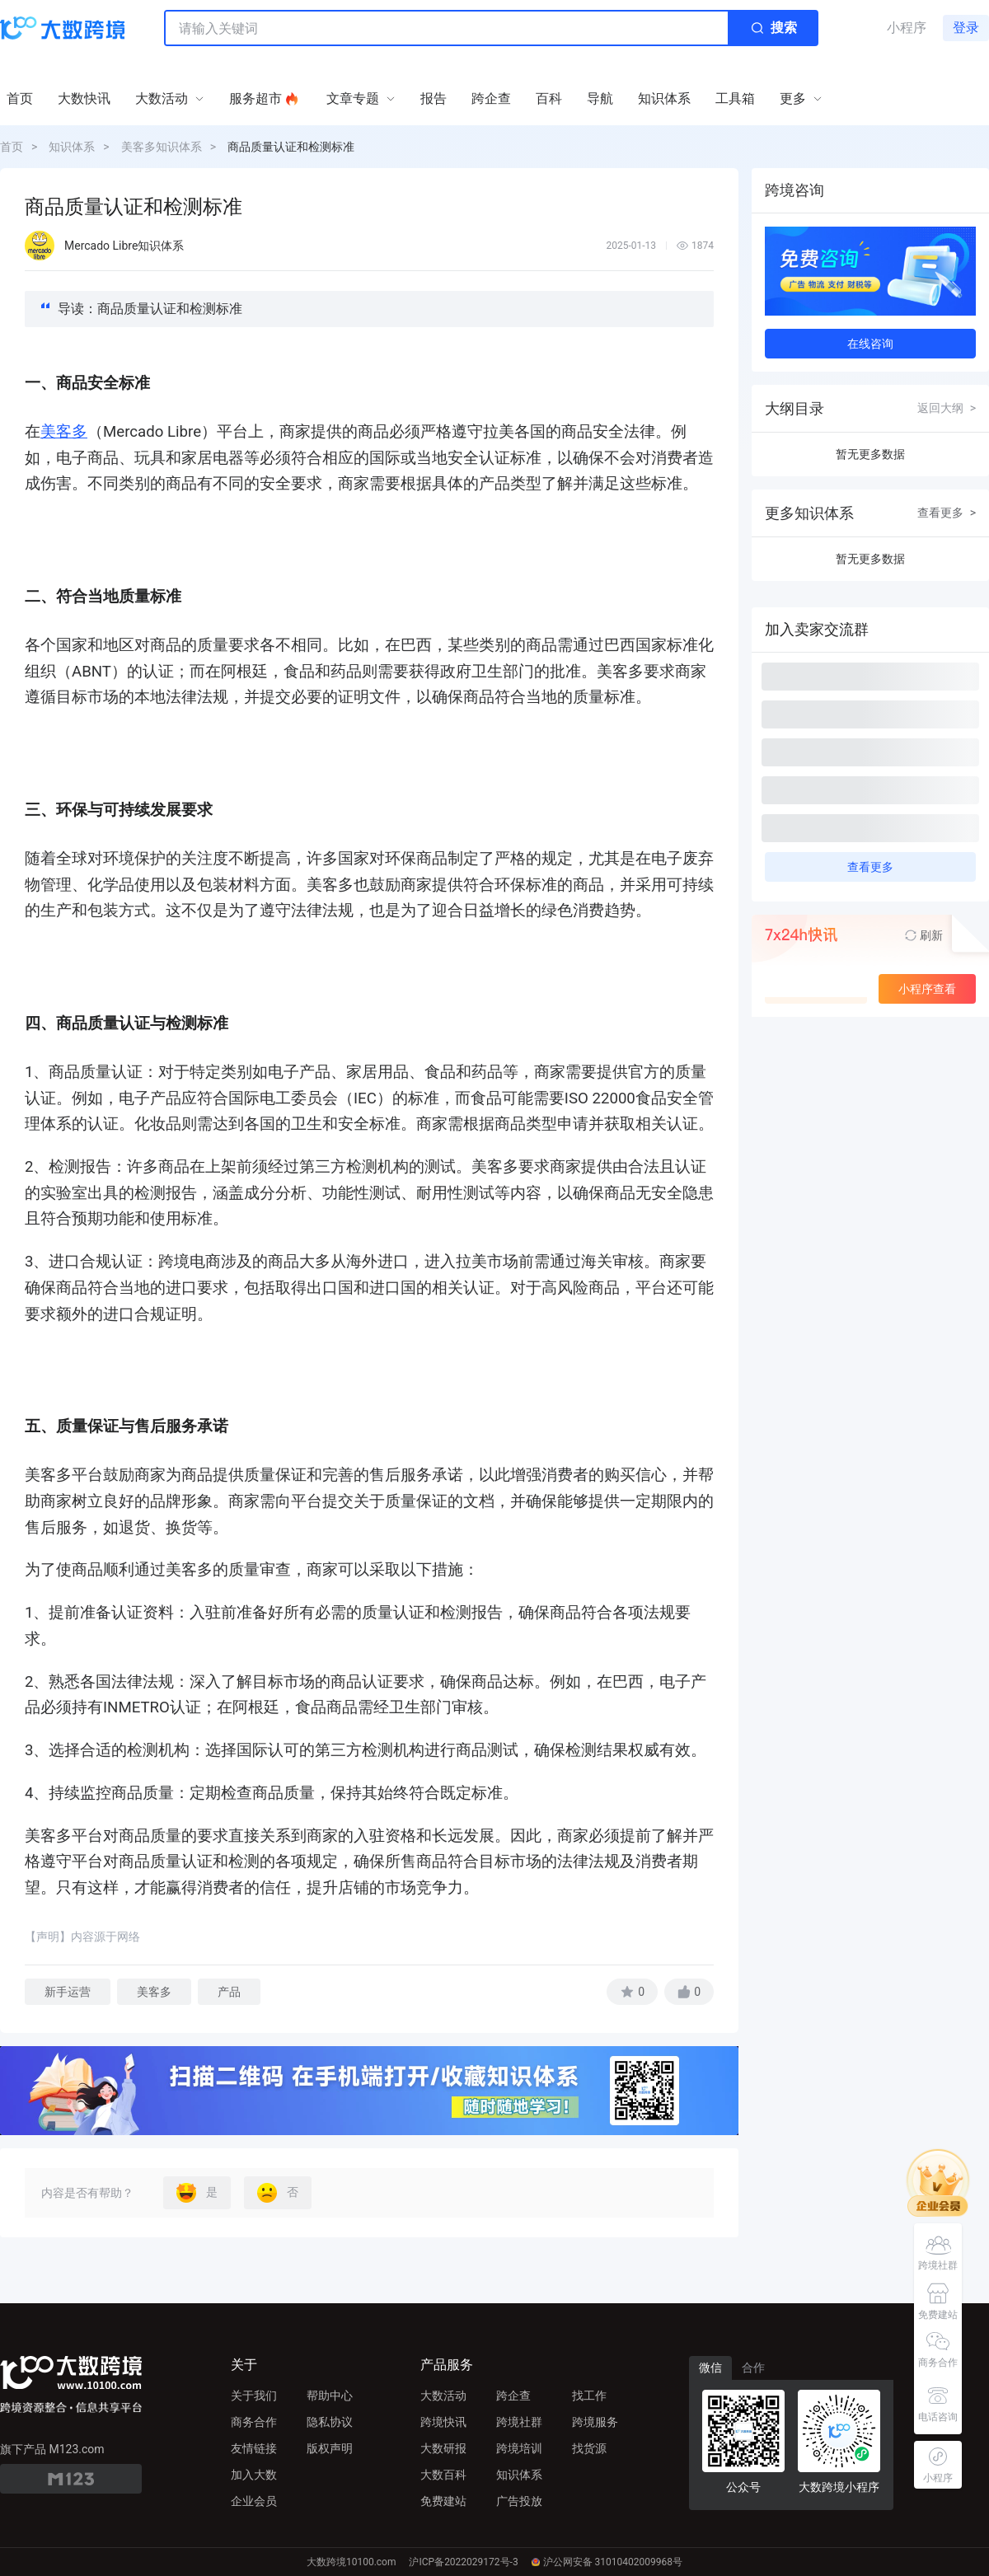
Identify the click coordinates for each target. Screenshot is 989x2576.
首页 (11, 146)
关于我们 (254, 2395)
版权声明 (330, 2448)
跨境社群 (519, 2421)
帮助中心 (330, 2395)
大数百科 (443, 2474)
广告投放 (519, 2501)
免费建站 (443, 2501)
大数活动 (443, 2395)
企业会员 (254, 2501)
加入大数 (254, 2474)
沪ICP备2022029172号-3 (463, 2562)
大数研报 (443, 2448)
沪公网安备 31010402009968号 (607, 2562)
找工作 (589, 2395)
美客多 (63, 432)
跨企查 (513, 2395)
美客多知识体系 (161, 146)
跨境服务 (595, 2421)
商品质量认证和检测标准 (290, 146)
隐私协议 (330, 2421)
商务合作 (254, 2421)
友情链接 (254, 2448)
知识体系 (72, 146)
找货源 (589, 2448)
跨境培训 (519, 2448)
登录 (966, 27)
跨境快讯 (443, 2421)
